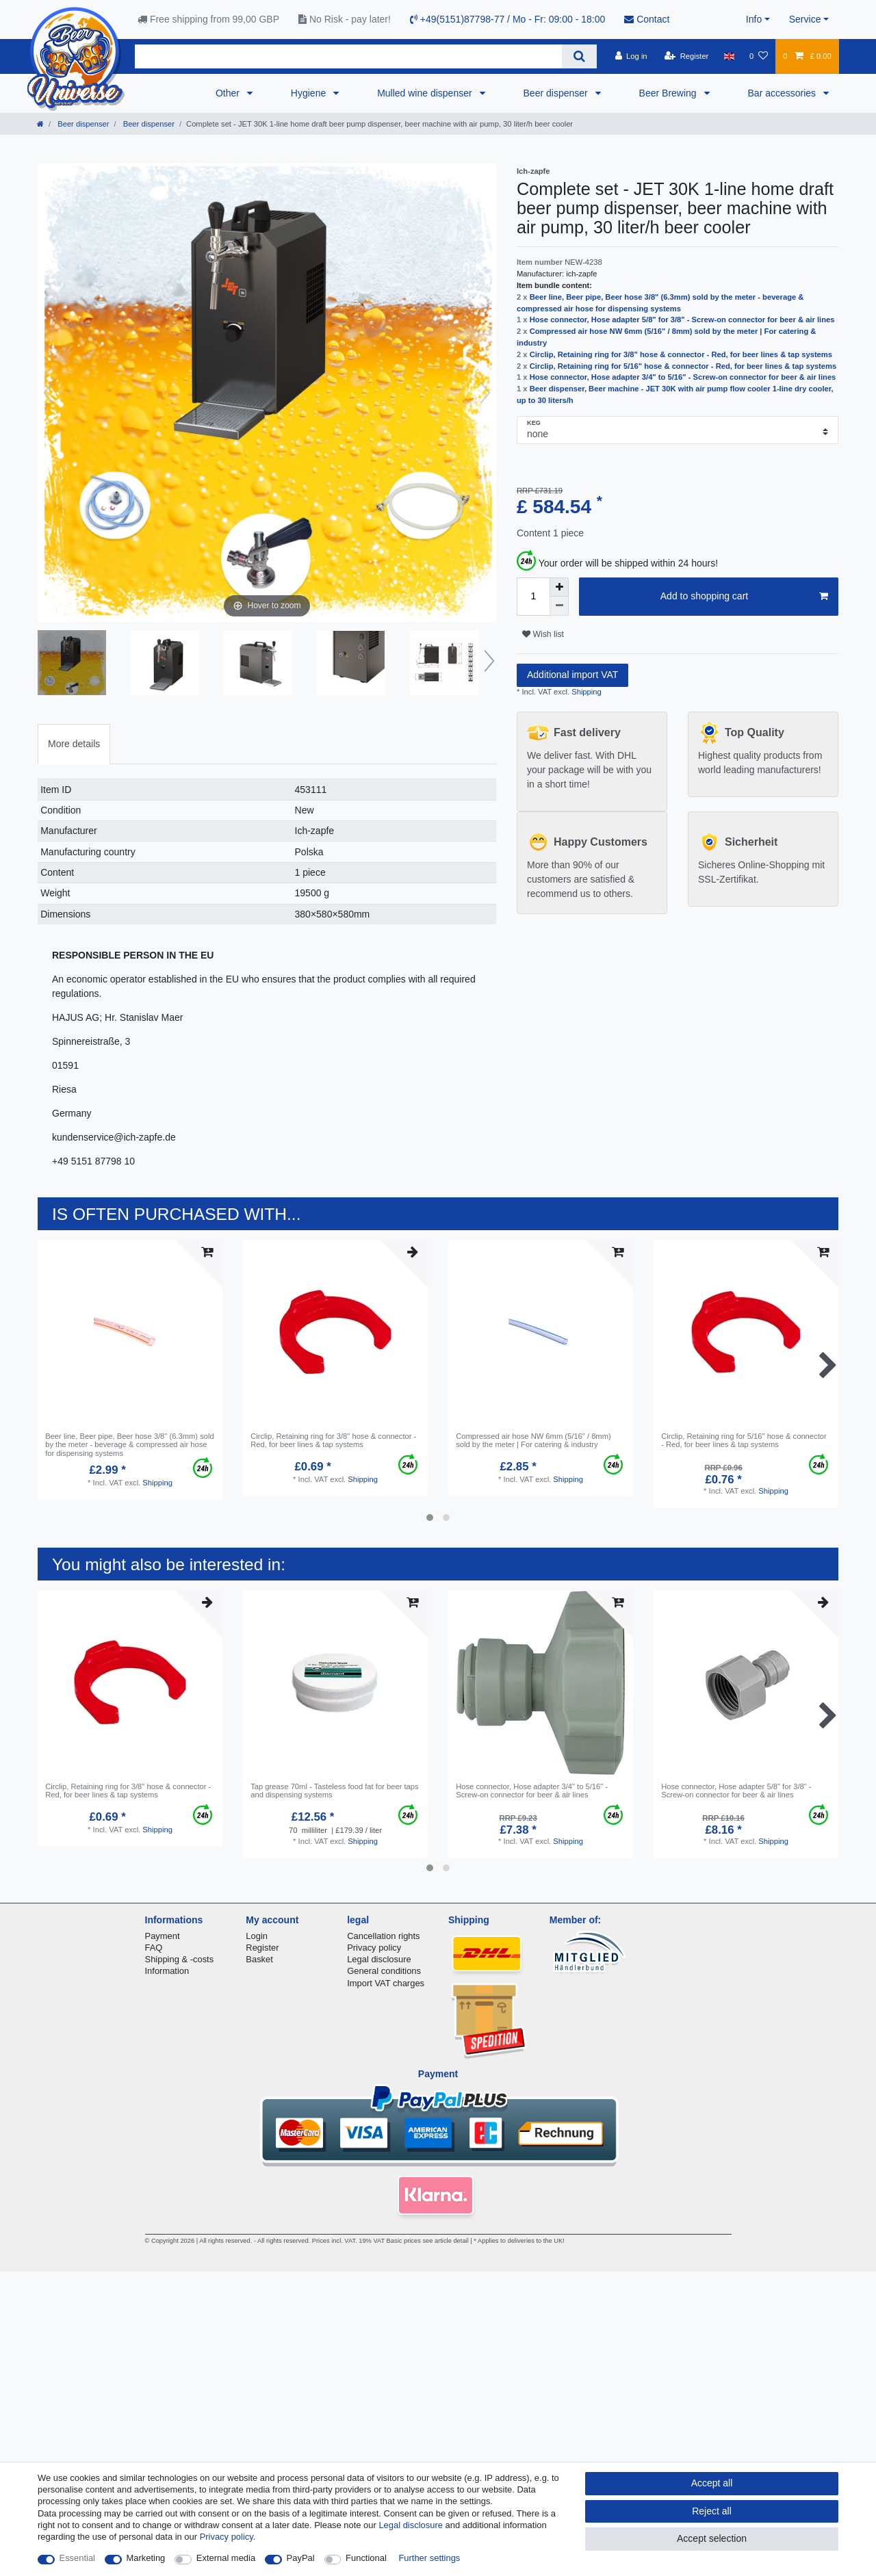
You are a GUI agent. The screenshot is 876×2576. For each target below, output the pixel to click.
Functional (366, 2558)
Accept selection (712, 2538)
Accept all (712, 2482)
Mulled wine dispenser (425, 93)
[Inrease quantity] (559, 587)
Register (262, 1947)
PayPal (301, 2558)
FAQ (154, 1947)
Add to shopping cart (744, 596)
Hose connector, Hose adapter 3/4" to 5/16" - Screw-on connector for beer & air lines (683, 377)
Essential (78, 2558)
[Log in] (630, 56)
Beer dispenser (557, 93)
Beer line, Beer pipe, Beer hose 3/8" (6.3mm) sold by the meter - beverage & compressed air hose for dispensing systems (129, 1444)
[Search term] (348, 56)
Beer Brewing (669, 93)
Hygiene (309, 93)
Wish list (543, 634)
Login (257, 1936)
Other (229, 93)
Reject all (712, 2511)
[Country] (729, 56)
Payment (162, 1936)
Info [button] (754, 19)
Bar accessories (783, 93)
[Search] (579, 56)
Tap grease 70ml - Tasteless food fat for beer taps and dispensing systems (334, 1790)
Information (167, 1971)
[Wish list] (758, 56)
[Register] (687, 56)
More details (74, 743)
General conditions (384, 1971)
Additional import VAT (572, 674)
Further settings (429, 2558)
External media (225, 2558)
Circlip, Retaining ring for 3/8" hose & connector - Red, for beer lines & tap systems (681, 354)
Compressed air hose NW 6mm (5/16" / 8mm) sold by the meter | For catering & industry (533, 1440)
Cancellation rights (383, 1936)
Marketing (146, 2558)
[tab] (74, 744)
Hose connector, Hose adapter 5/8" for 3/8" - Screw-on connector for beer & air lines (682, 319)
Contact (646, 19)
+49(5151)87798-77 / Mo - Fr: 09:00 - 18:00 (507, 19)
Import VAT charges (385, 1983)
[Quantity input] (533, 596)
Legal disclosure (379, 1959)
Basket (259, 1959)
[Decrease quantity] (559, 606)
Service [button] (805, 19)
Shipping (585, 692)
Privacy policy (374, 1947)
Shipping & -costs (179, 1959)
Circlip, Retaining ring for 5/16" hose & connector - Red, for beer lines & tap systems (683, 366)
